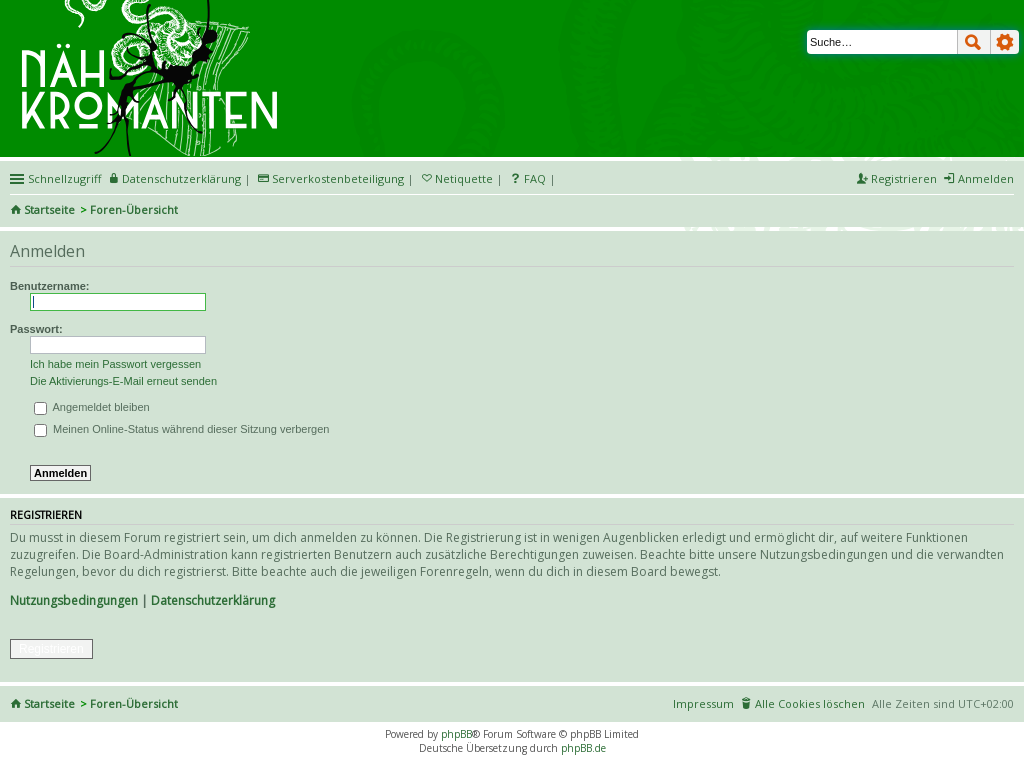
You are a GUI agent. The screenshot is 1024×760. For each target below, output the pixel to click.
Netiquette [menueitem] (464, 178)
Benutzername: (49, 286)
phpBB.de (583, 748)
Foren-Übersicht (134, 209)
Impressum (703, 703)
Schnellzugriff (64, 178)
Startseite (49, 209)
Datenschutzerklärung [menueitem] (181, 178)
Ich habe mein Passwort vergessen (115, 364)
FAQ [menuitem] (535, 178)
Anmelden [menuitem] (986, 178)
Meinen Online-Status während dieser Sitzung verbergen (181, 429)
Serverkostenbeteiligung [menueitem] (338, 178)
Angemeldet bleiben (92, 407)
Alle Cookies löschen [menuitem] (810, 703)
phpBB (456, 734)
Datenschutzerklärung (213, 600)
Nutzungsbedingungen (74, 600)
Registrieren (51, 649)
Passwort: (36, 329)
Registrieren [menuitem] (904, 178)
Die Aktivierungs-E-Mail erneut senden (123, 381)
